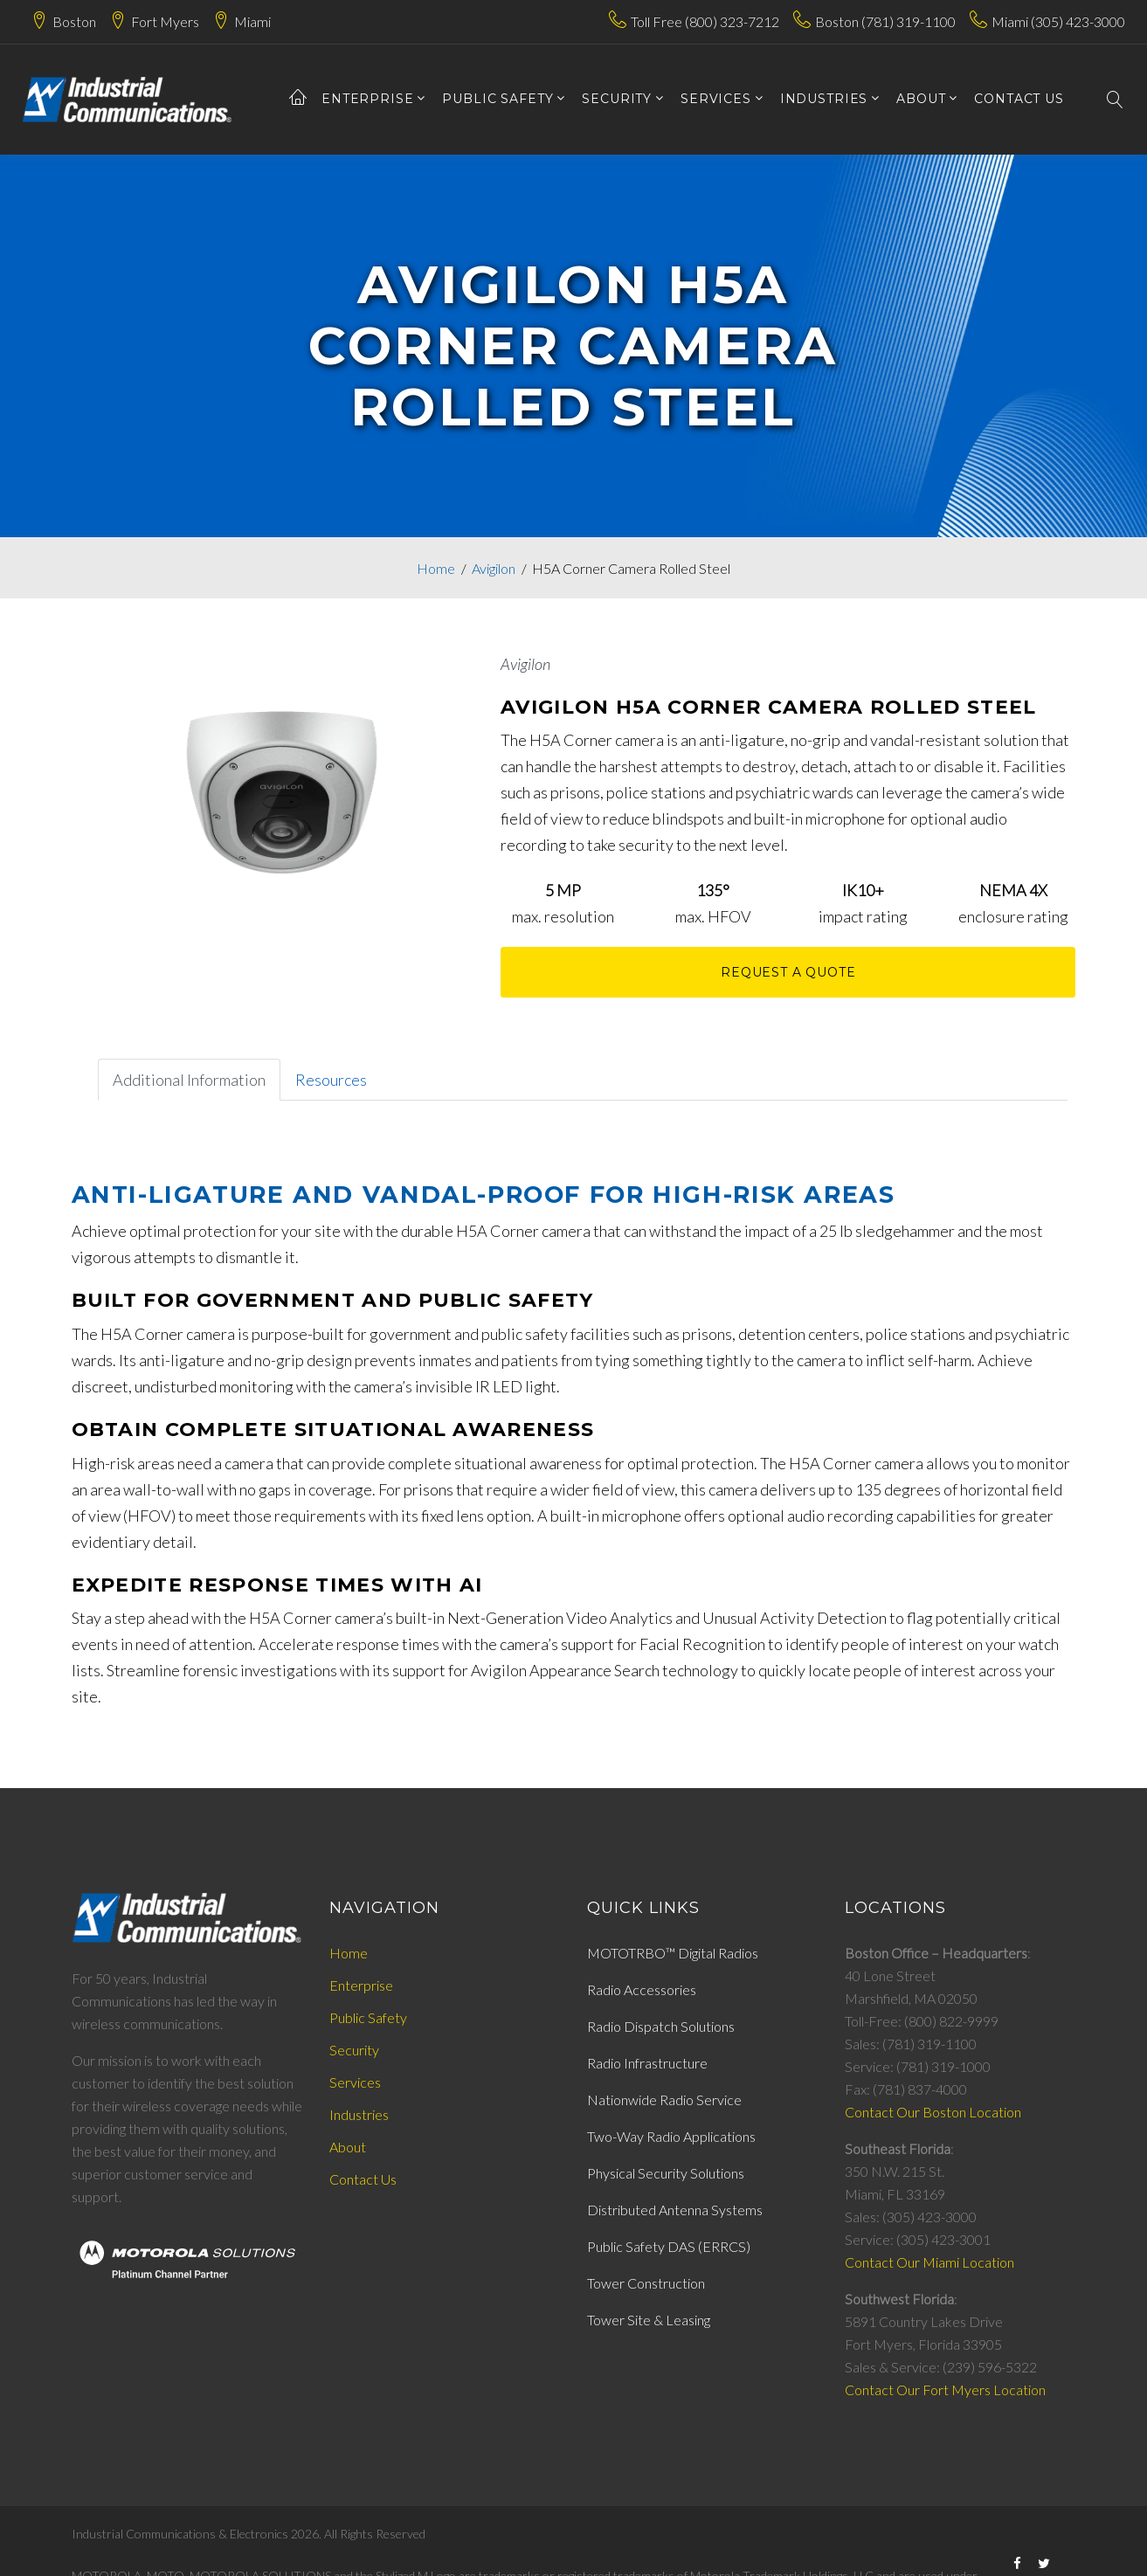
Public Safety (497, 99)
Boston (74, 21)
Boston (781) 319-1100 (885, 21)
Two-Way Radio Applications (671, 2136)
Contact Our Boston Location (933, 2111)
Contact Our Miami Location (929, 2262)
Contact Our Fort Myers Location (945, 2389)
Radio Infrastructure (647, 2063)
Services (355, 2082)
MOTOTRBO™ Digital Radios (672, 1952)
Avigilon (493, 568)
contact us (1018, 99)
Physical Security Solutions (665, 2173)
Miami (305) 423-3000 (1058, 21)
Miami (252, 21)
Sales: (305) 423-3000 (911, 2216)
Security (617, 99)
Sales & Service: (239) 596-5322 (941, 2366)
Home (436, 568)
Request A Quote (788, 972)
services (716, 99)
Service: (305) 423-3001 (918, 2239)
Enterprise (367, 99)
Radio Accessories (641, 1989)
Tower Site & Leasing (648, 2319)
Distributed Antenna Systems (675, 2209)
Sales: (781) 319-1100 (911, 2043)
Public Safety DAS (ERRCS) (668, 2246)
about (920, 99)
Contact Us (363, 2179)
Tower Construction (646, 2283)
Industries (823, 99)
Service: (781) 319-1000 (918, 2066)
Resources (331, 1079)
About (347, 2146)
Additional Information (189, 1079)
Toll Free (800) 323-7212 (705, 21)
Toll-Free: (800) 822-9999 (921, 2021)
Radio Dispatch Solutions (661, 2026)
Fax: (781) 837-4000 (906, 2089)
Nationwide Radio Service (664, 2099)
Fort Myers (165, 21)
